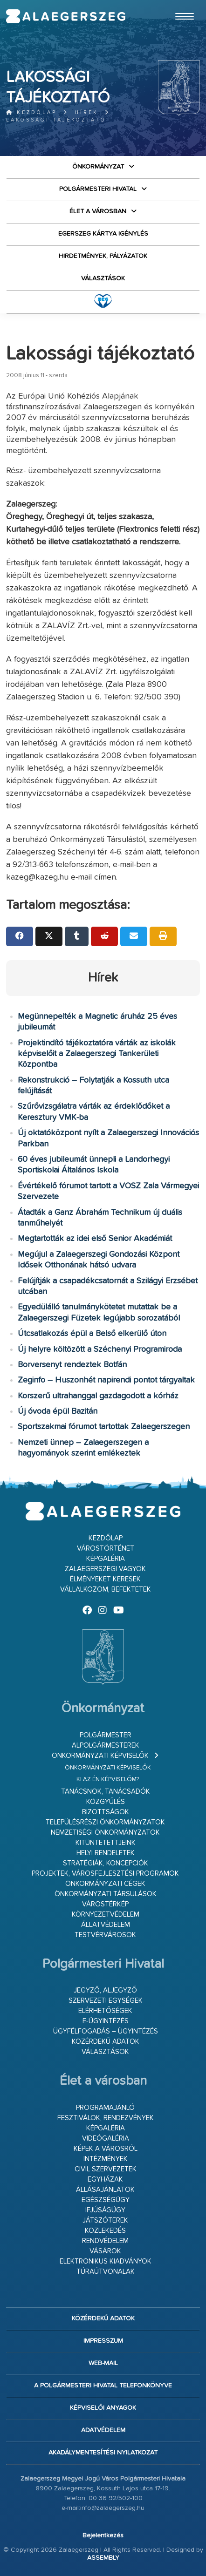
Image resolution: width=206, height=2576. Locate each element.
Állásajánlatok (105, 2189)
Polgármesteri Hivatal (98, 189)
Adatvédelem (103, 2430)
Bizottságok (105, 1812)
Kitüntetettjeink (106, 1842)
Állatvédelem (105, 1924)
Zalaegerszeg (65, 16)
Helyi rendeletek (105, 1853)
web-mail (103, 2363)
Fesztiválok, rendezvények (105, 2118)
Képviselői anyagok (103, 2408)
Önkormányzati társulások (106, 1894)
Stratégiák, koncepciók (105, 1863)
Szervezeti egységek (106, 2000)
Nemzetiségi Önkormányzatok (105, 1832)
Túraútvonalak (105, 2271)
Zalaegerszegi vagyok (105, 1569)
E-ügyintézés (105, 2021)
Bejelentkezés (103, 2535)
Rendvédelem (105, 2240)
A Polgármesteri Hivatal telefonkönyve (103, 2385)
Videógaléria (105, 2138)
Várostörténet (105, 1548)
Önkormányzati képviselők (100, 1755)
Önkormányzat (98, 166)
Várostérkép (105, 1904)
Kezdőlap (31, 112)
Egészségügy (106, 2199)
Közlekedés (105, 2230)
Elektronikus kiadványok (105, 2261)
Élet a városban (97, 211)
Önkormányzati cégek (105, 1883)
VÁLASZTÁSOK (103, 278)
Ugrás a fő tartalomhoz (176, 4)
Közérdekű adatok (105, 2041)
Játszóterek (105, 2220)
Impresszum (103, 2341)
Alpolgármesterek (105, 1745)
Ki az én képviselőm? (107, 1779)
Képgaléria (105, 1558)
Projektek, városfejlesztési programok (105, 1873)
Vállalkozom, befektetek (105, 1589)
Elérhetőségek (105, 2010)
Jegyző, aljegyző (105, 1990)
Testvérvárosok (105, 1935)
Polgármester (105, 1735)
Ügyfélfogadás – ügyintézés (105, 2031)
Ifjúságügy (105, 2210)
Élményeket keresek (105, 1579)
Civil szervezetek (106, 2169)
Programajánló (105, 2107)
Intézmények (105, 2159)
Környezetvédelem (105, 1914)
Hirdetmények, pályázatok (103, 256)
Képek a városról (105, 2148)
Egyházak (105, 2179)
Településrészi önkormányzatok (105, 1822)
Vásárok (105, 2251)
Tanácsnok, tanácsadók (105, 1791)
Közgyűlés (105, 1801)
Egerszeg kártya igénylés (103, 233)
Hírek (86, 112)
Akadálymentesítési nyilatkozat (103, 2452)
